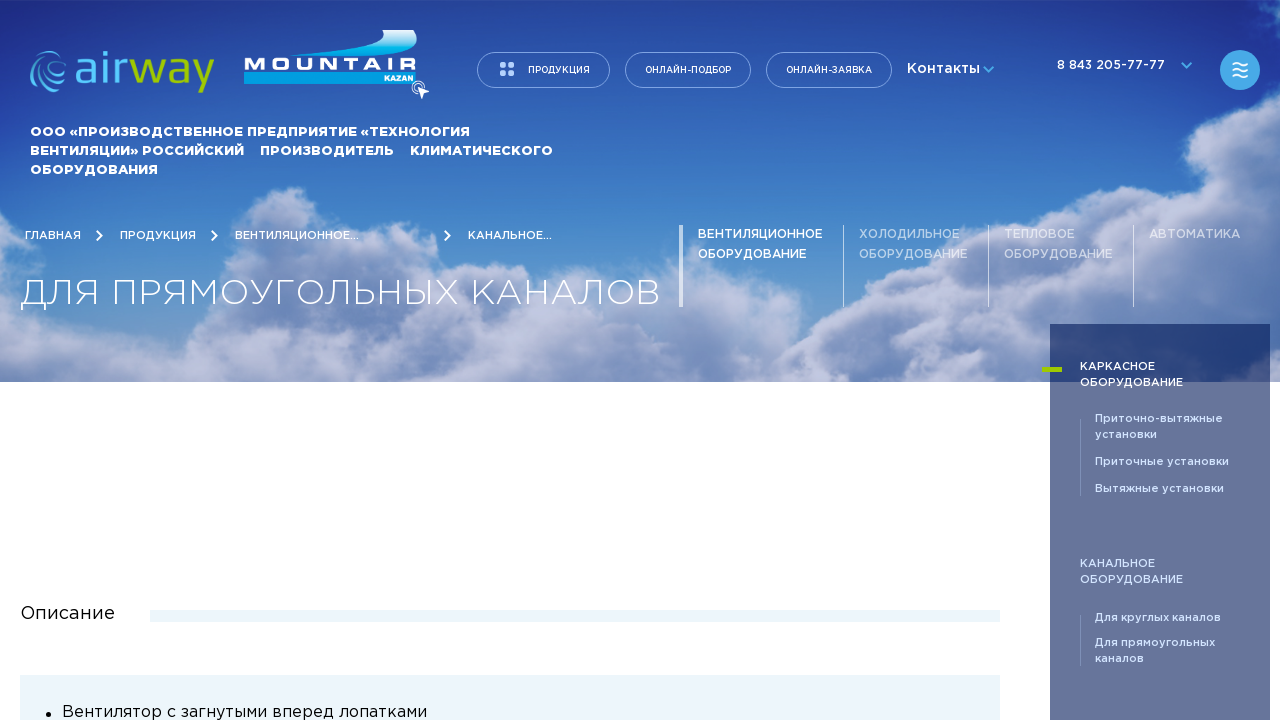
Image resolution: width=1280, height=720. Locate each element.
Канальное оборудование (1131, 572)
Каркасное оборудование (1131, 375)
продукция (559, 70)
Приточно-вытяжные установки (1159, 427)
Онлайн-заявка (829, 70)
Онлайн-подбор (688, 70)
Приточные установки (1162, 462)
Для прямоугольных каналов (1155, 651)
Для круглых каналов (1158, 618)
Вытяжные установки (1159, 489)
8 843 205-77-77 (1120, 71)
